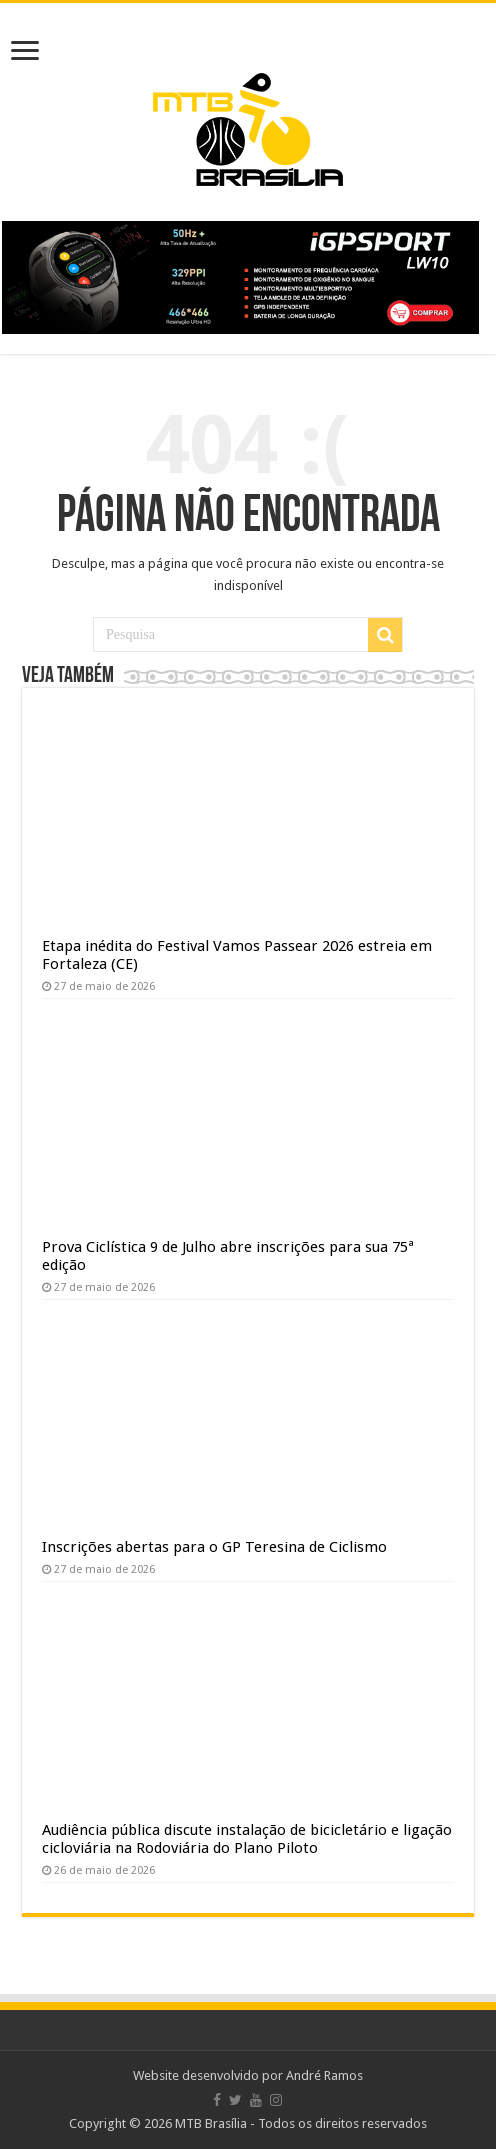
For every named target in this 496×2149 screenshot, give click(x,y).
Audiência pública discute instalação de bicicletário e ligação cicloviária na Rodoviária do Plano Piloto (247, 1839)
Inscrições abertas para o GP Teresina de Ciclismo (214, 1547)
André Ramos (324, 2075)
